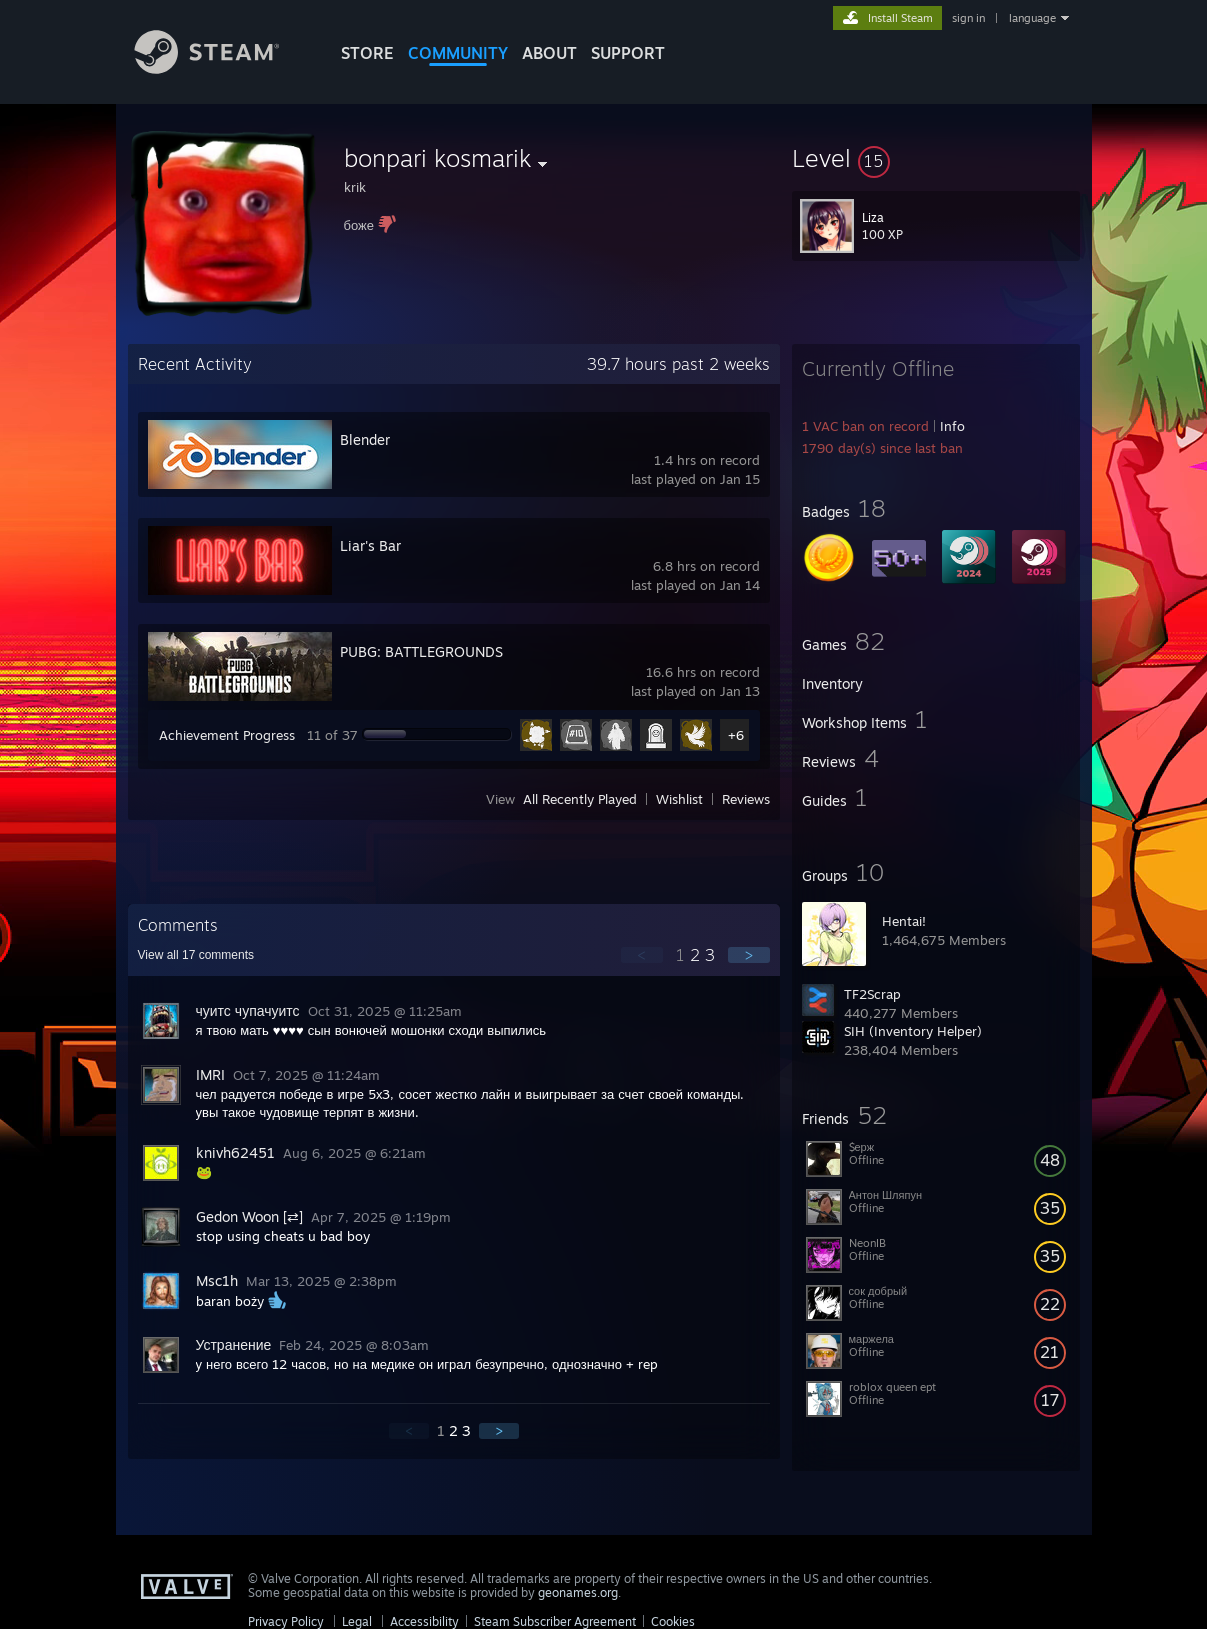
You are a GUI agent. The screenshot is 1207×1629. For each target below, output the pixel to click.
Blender (365, 439)
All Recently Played (580, 799)
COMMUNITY (458, 53)
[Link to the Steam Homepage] (222, 68)
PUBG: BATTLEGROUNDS (421, 651)
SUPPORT (628, 53)
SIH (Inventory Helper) (913, 1031)
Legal (357, 1621)
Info (952, 426)
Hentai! (904, 921)
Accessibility (424, 1621)
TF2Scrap (872, 994)
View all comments (196, 955)
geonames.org (578, 1592)
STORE (367, 53)
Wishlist (679, 799)
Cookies (673, 1621)
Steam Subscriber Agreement (555, 1621)
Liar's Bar (370, 545)
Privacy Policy (286, 1621)
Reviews (746, 799)
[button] (936, 158)
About (549, 53)
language (1032, 18)
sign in (968, 18)
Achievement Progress (227, 735)
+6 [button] (736, 735)
